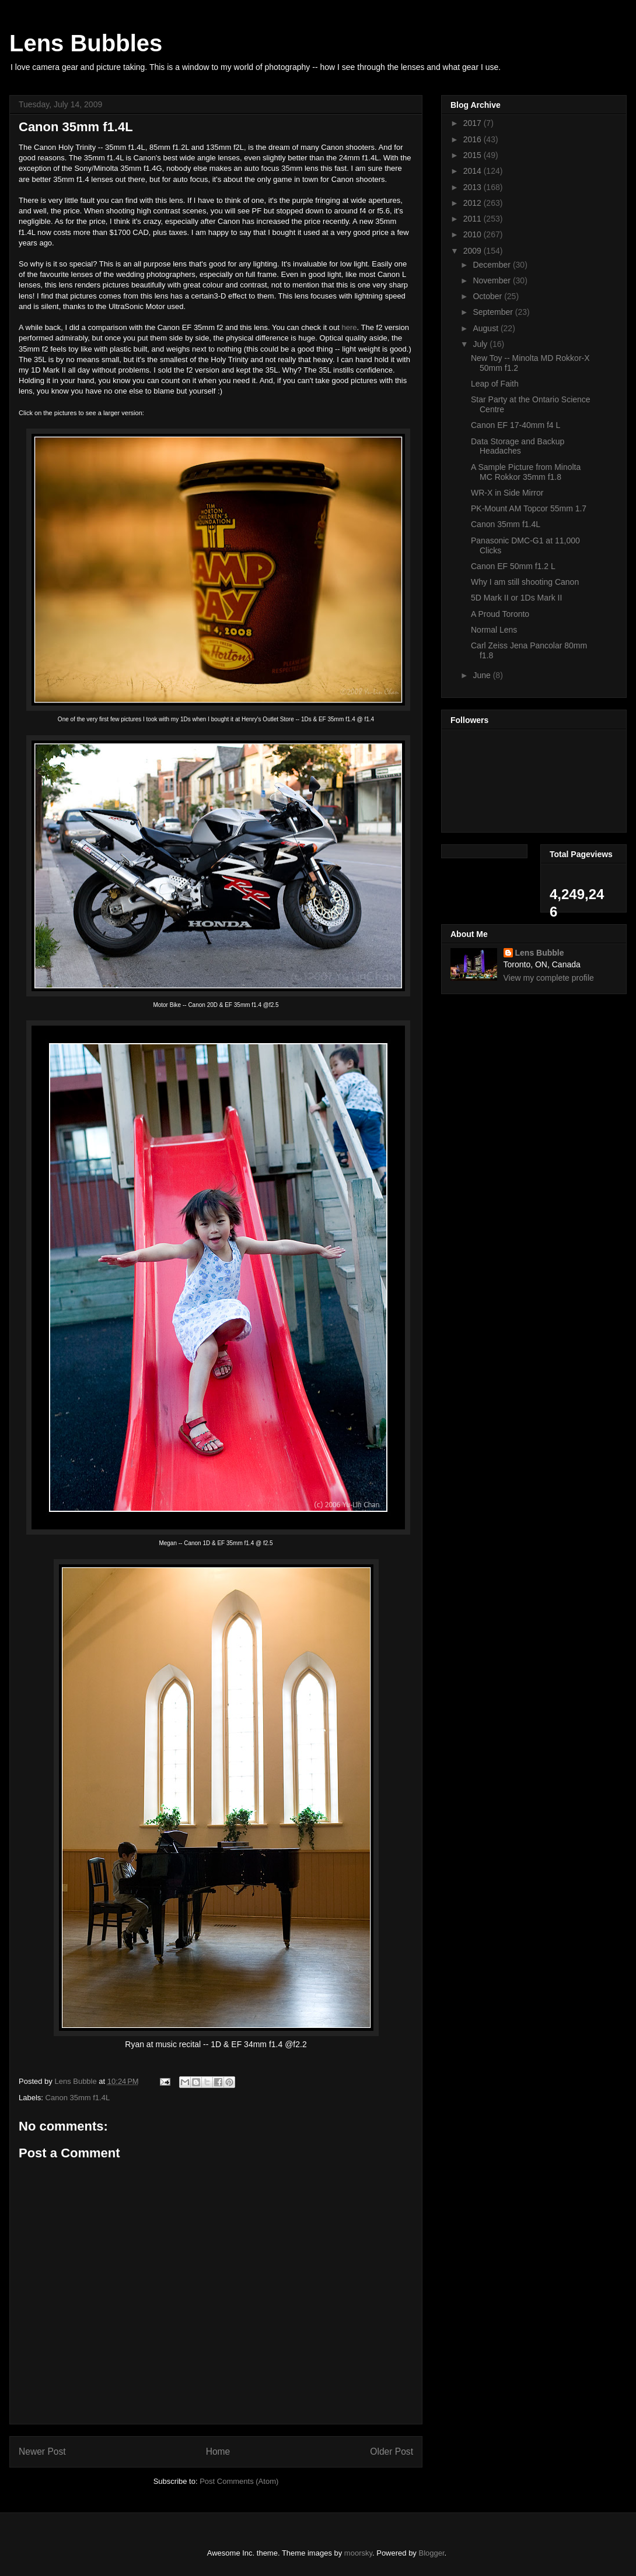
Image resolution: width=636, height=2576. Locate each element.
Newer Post (42, 2451)
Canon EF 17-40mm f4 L (515, 425)
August (486, 328)
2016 (473, 139)
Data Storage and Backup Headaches (517, 446)
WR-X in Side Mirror (507, 492)
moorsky (358, 2553)
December (492, 264)
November (492, 280)
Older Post (391, 2451)
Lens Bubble (539, 952)
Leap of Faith (495, 383)
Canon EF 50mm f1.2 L (513, 566)
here (349, 327)
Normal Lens (494, 629)
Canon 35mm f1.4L (78, 2097)
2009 (473, 250)
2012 (473, 203)
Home (218, 2451)
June (482, 675)
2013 (473, 187)
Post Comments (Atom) (239, 2481)
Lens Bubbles (85, 43)
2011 (473, 218)
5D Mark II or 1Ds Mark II (516, 597)
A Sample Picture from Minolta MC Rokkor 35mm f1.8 (526, 472)
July (481, 344)
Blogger (432, 2553)
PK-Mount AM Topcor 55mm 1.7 (528, 508)
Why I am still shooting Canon (525, 582)
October (488, 296)
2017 (473, 123)
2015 (473, 155)
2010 (473, 234)
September (494, 312)
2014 (473, 171)
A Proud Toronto (500, 614)
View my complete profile (549, 977)
